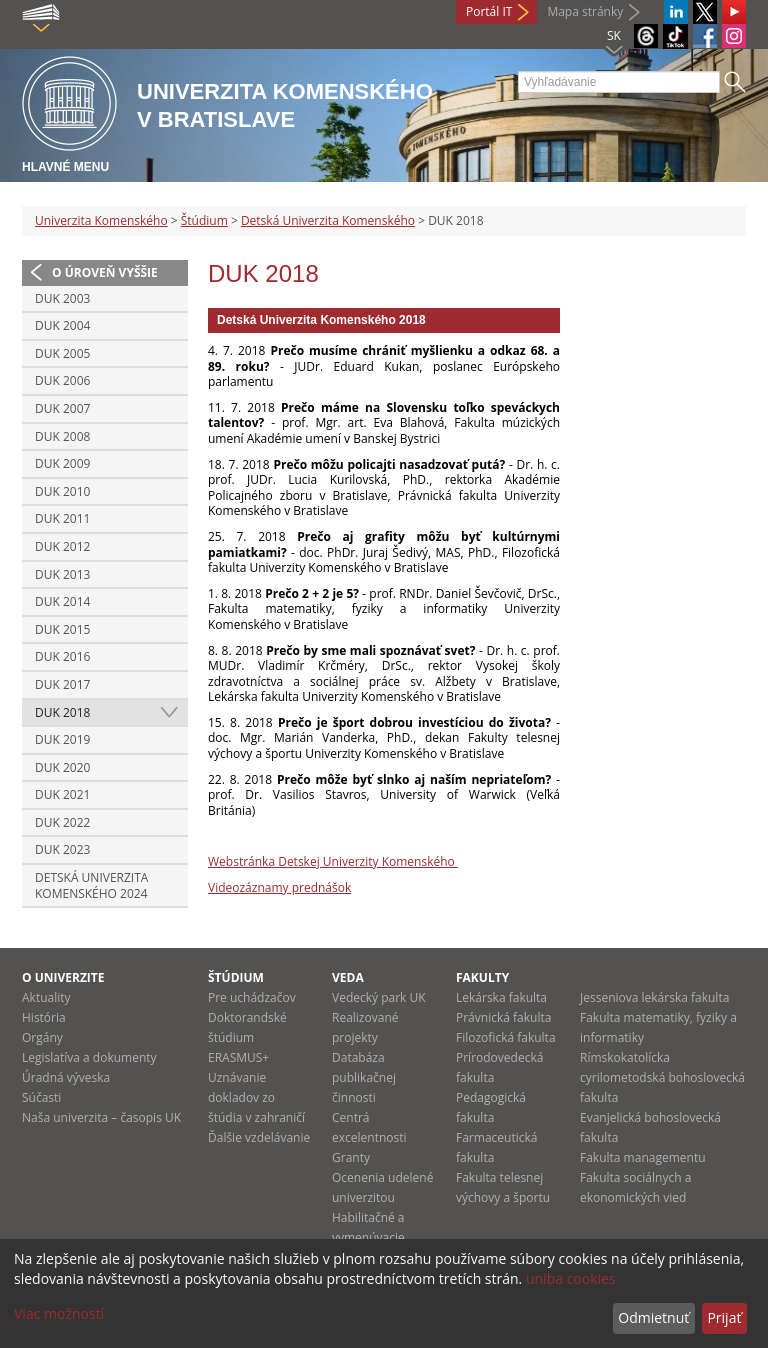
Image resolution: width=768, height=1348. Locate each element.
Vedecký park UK (379, 997)
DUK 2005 (62, 353)
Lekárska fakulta (501, 997)
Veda (348, 977)
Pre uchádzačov (252, 997)
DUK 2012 (62, 546)
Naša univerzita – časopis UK (101, 1117)
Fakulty (482, 977)
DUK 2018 (62, 712)
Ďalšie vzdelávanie (259, 1137)
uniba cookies (571, 1278)
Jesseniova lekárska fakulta (654, 997)
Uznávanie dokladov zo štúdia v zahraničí (256, 1097)
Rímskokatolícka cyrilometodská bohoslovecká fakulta (662, 1077)
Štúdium (204, 220)
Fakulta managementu (643, 1157)
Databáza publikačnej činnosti (364, 1077)
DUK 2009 (62, 463)
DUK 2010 (62, 491)
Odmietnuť (653, 1317)
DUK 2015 (62, 629)
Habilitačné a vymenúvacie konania (368, 1237)
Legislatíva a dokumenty (89, 1057)
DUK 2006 (62, 380)
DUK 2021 (62, 794)
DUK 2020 (62, 767)
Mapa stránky (585, 11)
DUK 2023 (62, 849)
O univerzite (63, 977)
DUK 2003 (62, 298)
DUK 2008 (62, 436)
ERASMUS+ (238, 1057)
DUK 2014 (62, 601)
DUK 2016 (62, 656)
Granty (351, 1157)
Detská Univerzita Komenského (328, 220)
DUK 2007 (62, 408)
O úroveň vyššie (105, 272)
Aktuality (46, 997)
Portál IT (489, 11)
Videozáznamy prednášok (279, 887)
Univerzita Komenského (101, 220)
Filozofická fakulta (506, 1037)
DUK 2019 (62, 739)
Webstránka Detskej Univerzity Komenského (333, 861)
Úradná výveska (66, 1077)
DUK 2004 (62, 325)
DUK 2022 (62, 822)
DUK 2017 (62, 684)
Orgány (42, 1037)
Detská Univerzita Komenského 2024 (91, 885)
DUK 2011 (62, 518)
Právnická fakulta (503, 1017)
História (44, 1017)
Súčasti (41, 1097)
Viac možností (59, 1313)
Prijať (724, 1317)
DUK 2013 (62, 574)
